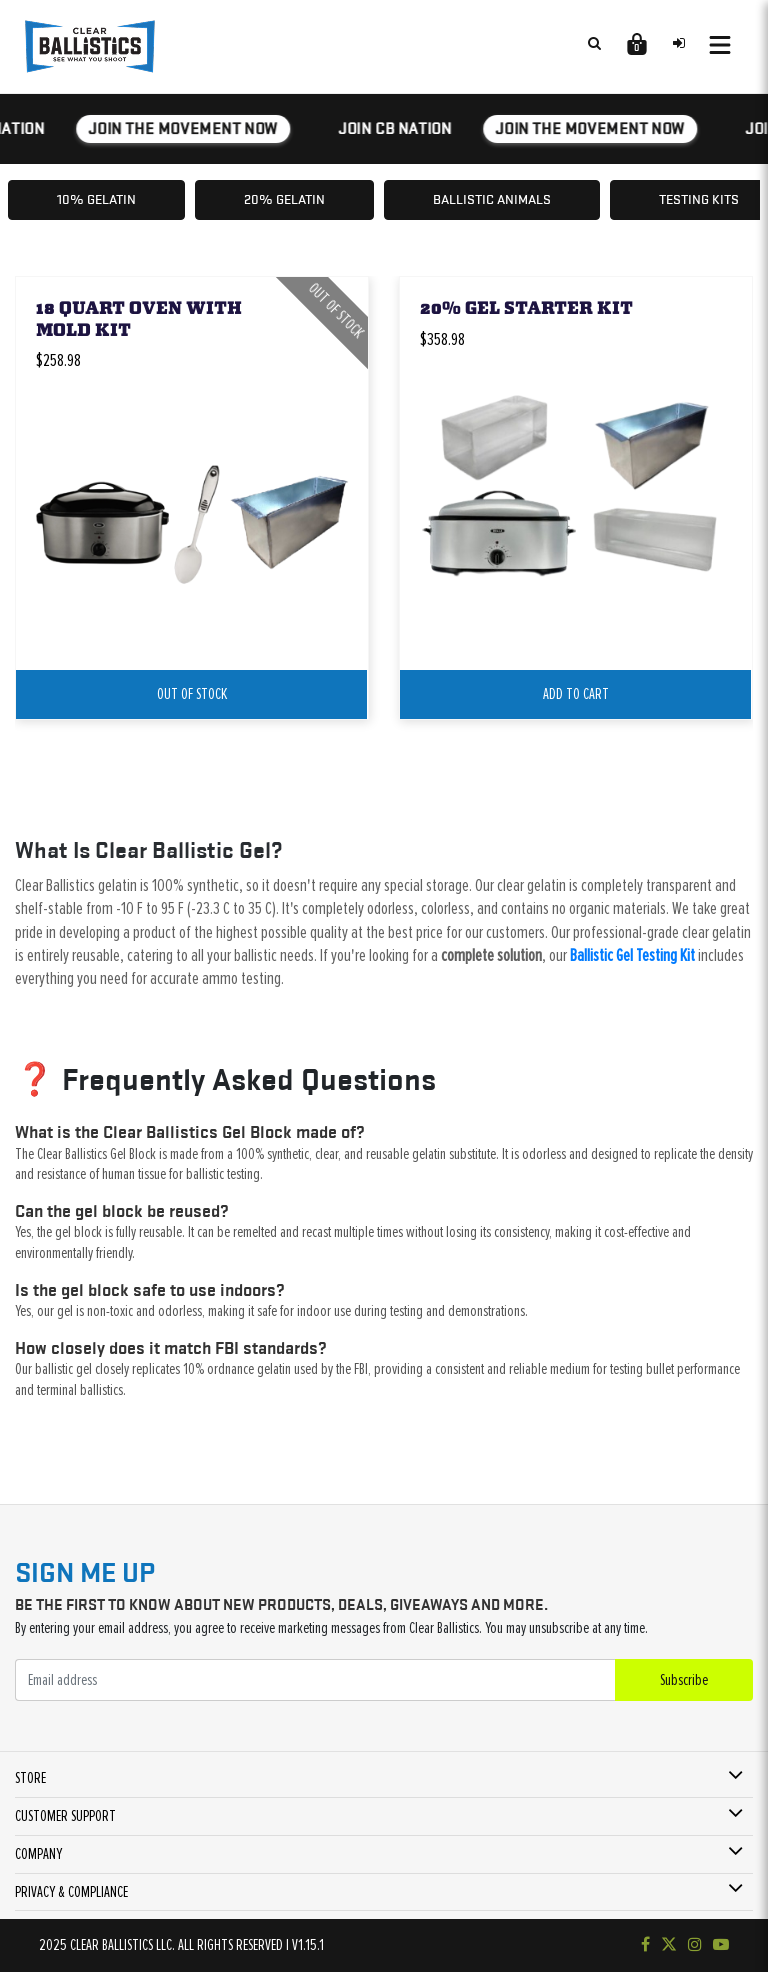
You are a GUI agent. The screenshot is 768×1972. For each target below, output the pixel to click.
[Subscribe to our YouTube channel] (721, 1945)
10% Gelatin (96, 199)
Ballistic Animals (492, 199)
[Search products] (594, 43)
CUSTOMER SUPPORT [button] (65, 1816)
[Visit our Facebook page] (645, 1945)
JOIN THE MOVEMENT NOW (185, 128)
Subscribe (684, 1680)
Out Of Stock (192, 694)
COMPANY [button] (38, 1854)
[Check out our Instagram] (695, 1945)
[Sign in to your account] (679, 43)
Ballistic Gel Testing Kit (632, 956)
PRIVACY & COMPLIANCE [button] (71, 1892)
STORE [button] (30, 1778)
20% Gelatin (284, 199)
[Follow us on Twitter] (669, 1945)
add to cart (576, 694)
